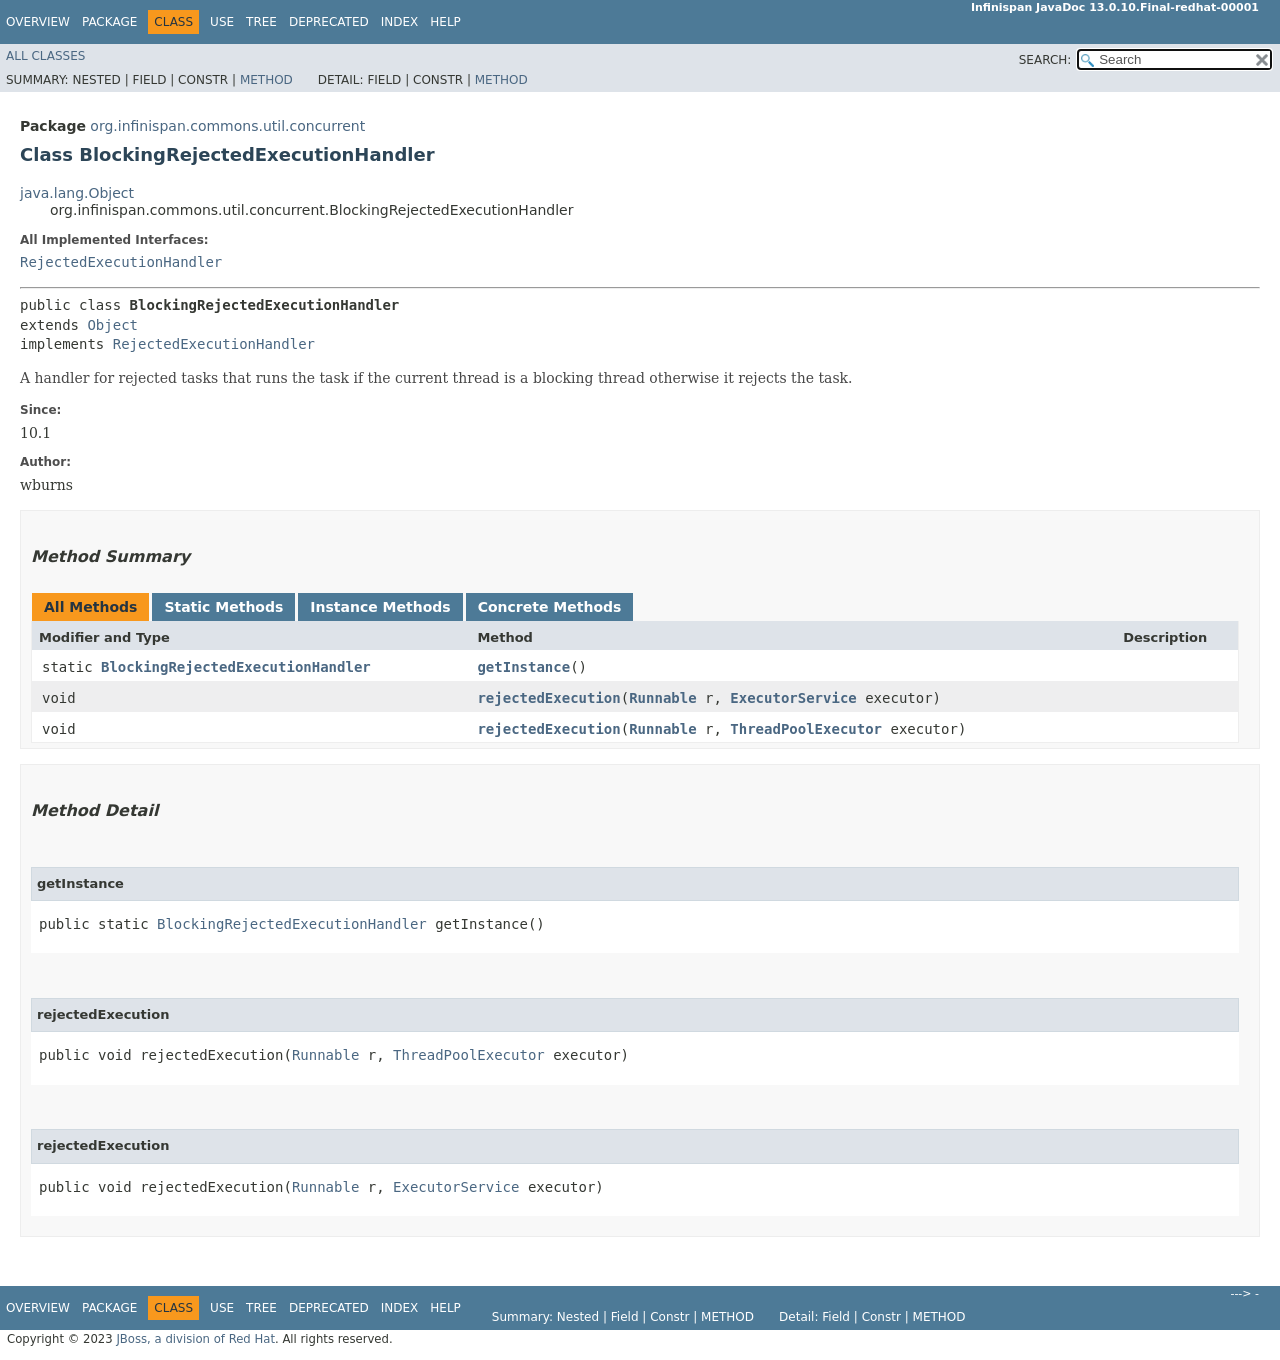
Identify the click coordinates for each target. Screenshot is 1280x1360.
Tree (261, 22)
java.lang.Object (77, 193)
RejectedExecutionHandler (121, 262)
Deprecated (329, 22)
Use (222, 22)
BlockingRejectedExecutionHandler (236, 667)
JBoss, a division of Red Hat (195, 1339)
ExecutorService (793, 698)
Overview (38, 22)
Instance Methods (380, 607)
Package (109, 22)
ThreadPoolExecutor (806, 729)
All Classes (45, 56)
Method (266, 80)
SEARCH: (1045, 60)
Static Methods (223, 607)
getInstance (523, 667)
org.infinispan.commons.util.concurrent (227, 126)
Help (445, 22)
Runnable (662, 698)
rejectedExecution (548, 698)
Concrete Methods (550, 607)
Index (400, 22)
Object (112, 325)
